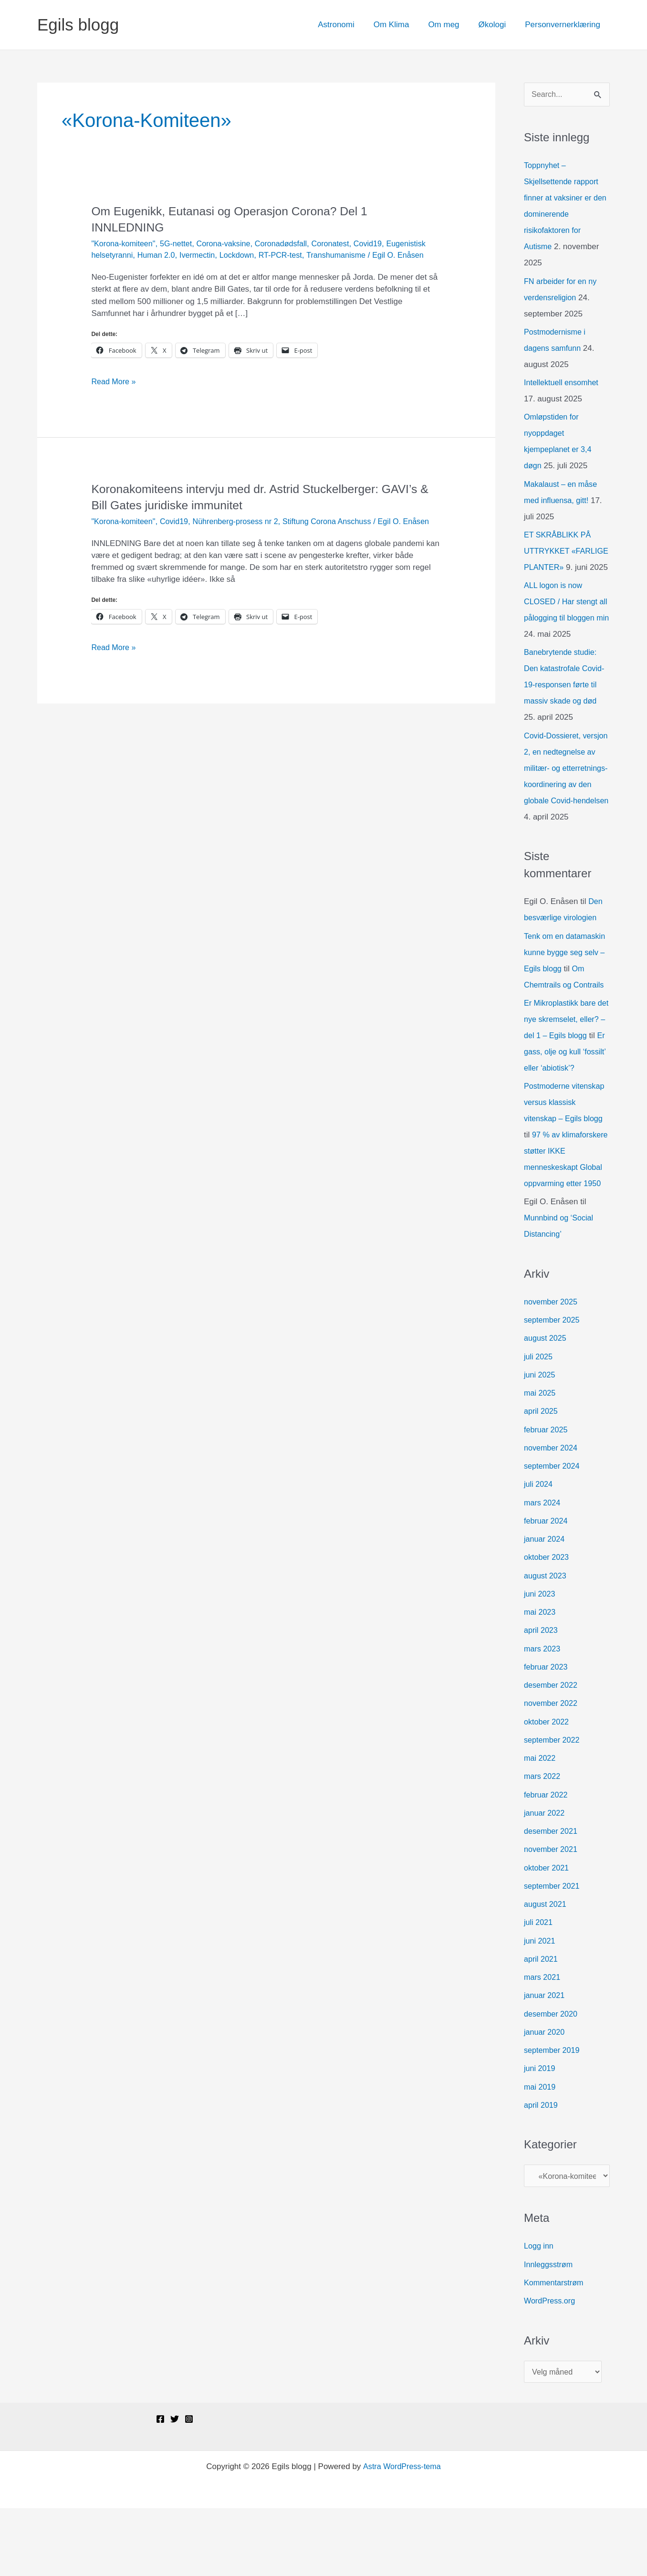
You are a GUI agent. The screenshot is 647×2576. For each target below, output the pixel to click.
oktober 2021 (547, 1933)
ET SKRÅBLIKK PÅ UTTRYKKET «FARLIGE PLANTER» (565, 551)
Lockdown (288, 255)
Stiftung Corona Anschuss (339, 532)
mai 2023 (540, 1677)
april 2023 (542, 1696)
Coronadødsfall (290, 243)
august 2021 (546, 1969)
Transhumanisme (392, 255)
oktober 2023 (547, 1623)
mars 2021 (543, 2042)
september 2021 (553, 1951)
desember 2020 (552, 2079)
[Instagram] (189, 2486)
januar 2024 (545, 1604)
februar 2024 (547, 1586)
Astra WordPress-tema (402, 2534)
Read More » (114, 393)
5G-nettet (180, 243)
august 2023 (546, 1641)
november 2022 (552, 1769)
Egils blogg (78, 24)
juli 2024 (539, 1550)
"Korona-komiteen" (125, 243)
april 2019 (542, 2170)
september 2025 (553, 1385)
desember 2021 (552, 1896)
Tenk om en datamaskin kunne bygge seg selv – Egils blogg (567, 985)
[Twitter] (174, 2486)
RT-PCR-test (333, 255)
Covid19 (382, 243)
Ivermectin (246, 255)
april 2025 (542, 1477)
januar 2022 (545, 1878)
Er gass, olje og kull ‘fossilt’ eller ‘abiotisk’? (561, 1101)
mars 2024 (543, 1568)
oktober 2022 (547, 1787)
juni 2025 (540, 1440)
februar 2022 (547, 1860)
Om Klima (401, 24)
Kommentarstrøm (555, 2349)
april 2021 (542, 2024)
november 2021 (552, 1915)
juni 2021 (540, 2006)
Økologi (497, 24)
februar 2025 (547, 1495)
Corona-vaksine (230, 243)
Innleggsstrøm (549, 2330)
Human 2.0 (203, 255)
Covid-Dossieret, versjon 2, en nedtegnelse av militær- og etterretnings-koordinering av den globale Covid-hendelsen (566, 801)
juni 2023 (540, 1659)
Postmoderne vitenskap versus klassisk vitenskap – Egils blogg (566, 1151)
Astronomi (349, 24)
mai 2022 (540, 1823)
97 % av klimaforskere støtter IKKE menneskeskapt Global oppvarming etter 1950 (563, 1216)
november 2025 (552, 1367)
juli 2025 (539, 1422)
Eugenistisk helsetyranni (134, 255)
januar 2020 (545, 2097)
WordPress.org (551, 2367)
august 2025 (546, 1404)
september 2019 (553, 2115)
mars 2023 (543, 1714)
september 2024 (553, 1531)
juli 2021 (539, 1988)
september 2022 (553, 1805)
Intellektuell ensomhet (563, 383)
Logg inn (539, 2312)
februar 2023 (547, 1732)
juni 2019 (540, 2134)
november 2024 (552, 1513)
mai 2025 (540, 1458)
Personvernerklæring (564, 24)
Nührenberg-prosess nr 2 (243, 532)
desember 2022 (552, 1750)
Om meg (450, 24)
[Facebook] (160, 2486)
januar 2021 (545, 2061)
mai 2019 (540, 2152)
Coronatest (342, 243)
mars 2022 (543, 1842)
